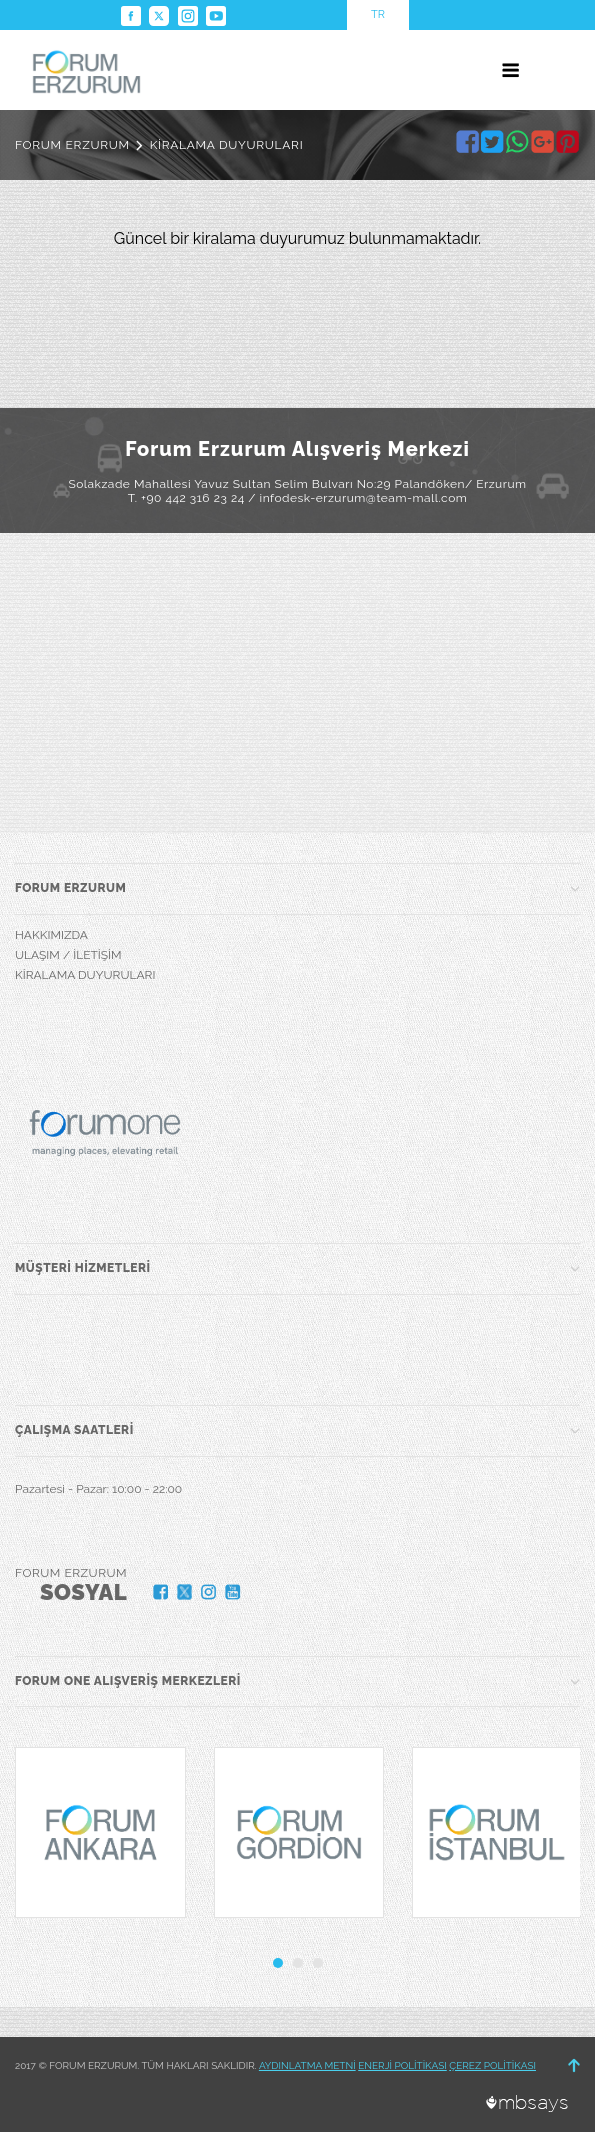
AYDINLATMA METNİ (307, 2065)
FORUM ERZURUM (72, 145)
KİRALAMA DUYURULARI (227, 145)
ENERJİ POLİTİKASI (402, 2065)
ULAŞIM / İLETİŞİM (68, 955)
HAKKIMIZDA (51, 935)
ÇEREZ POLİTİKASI (492, 2065)
